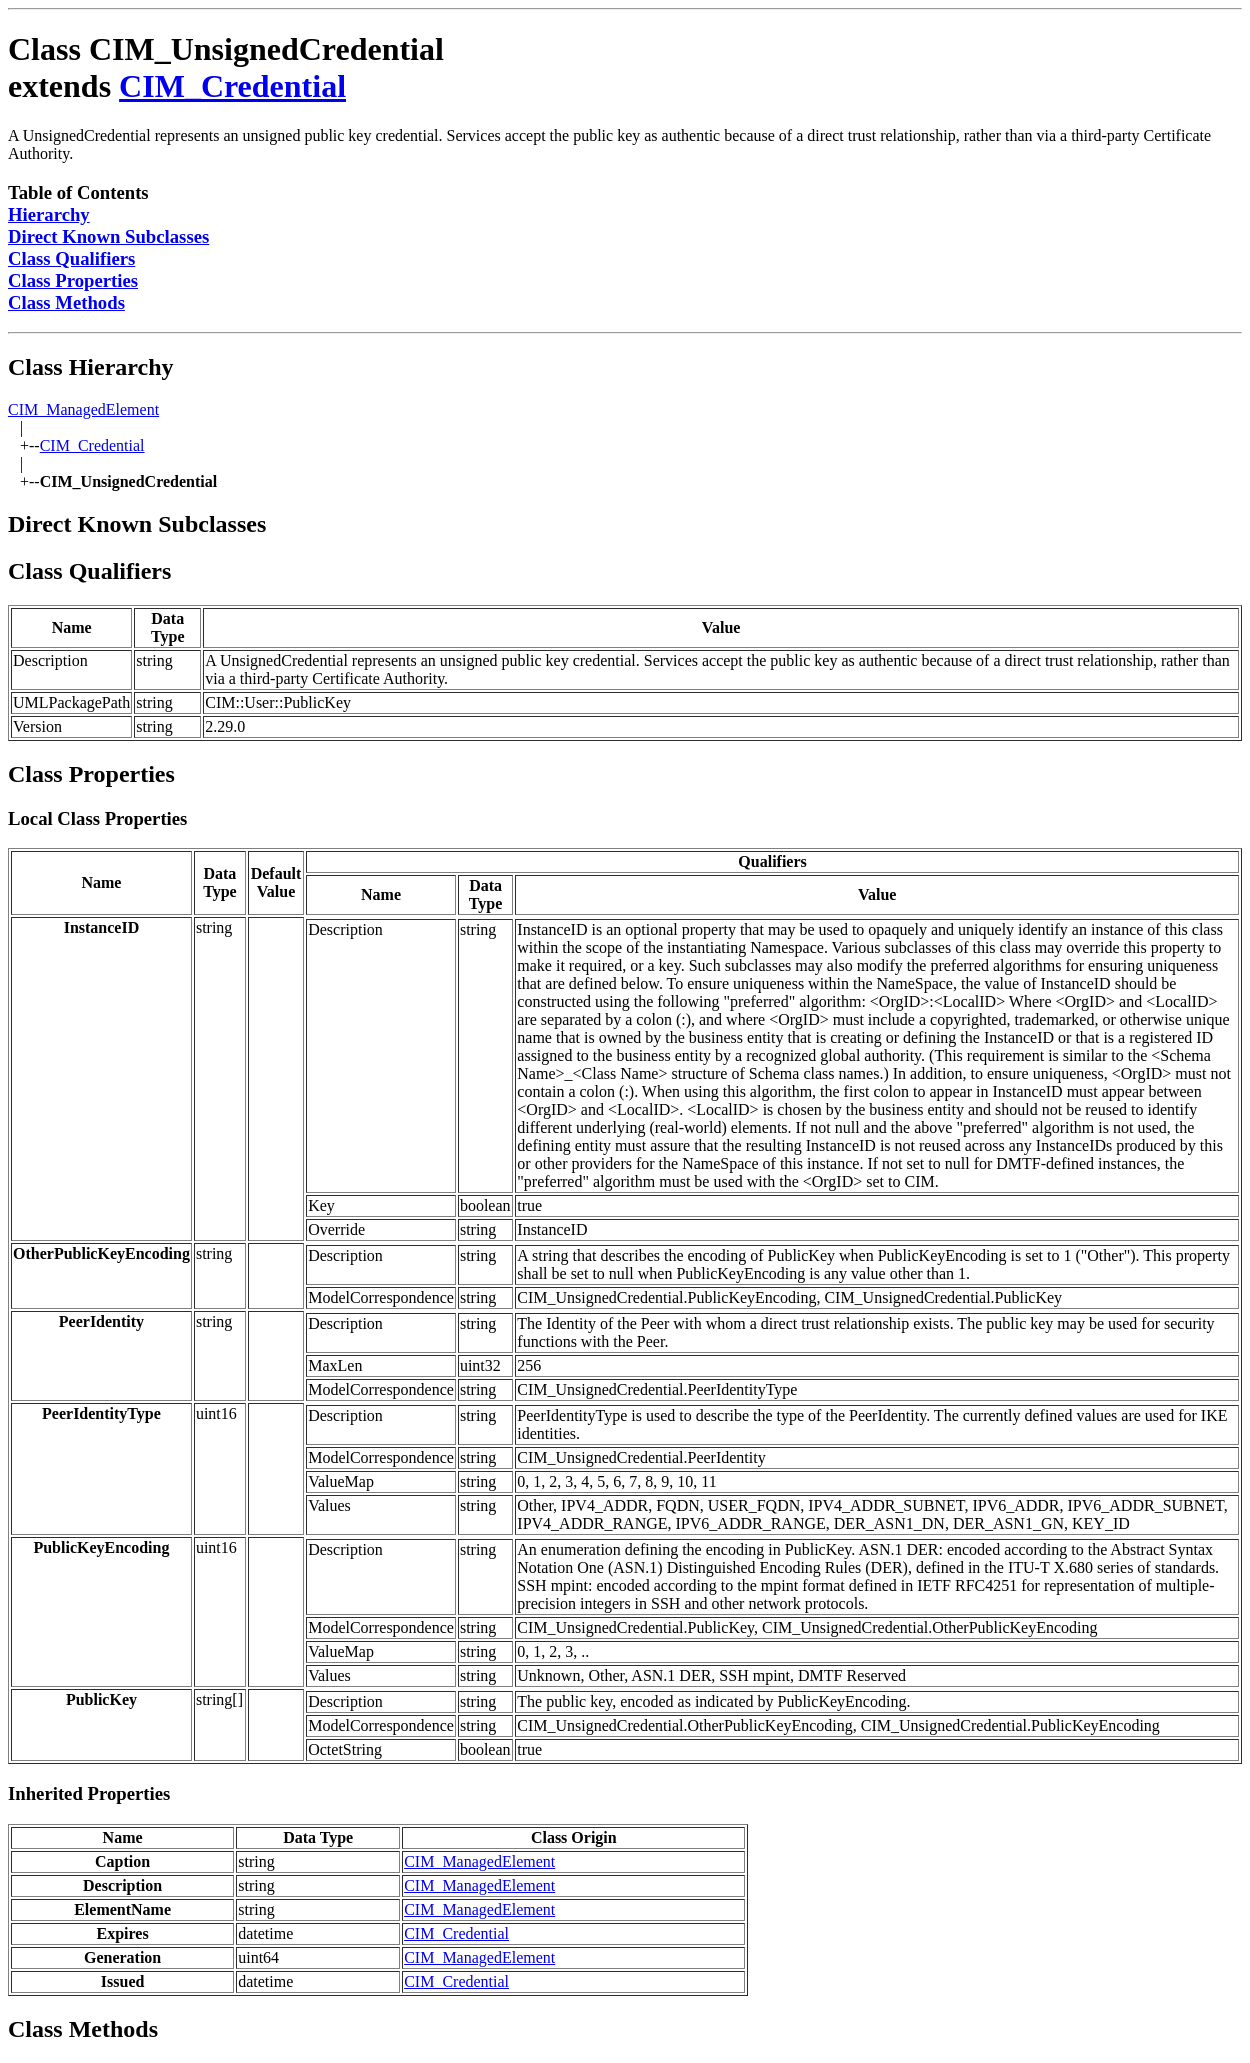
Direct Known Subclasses (108, 236)
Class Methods (66, 302)
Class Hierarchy (91, 367)
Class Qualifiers (71, 258)
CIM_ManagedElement (83, 409)
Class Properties (73, 280)
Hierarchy (49, 214)
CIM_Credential (232, 86)
